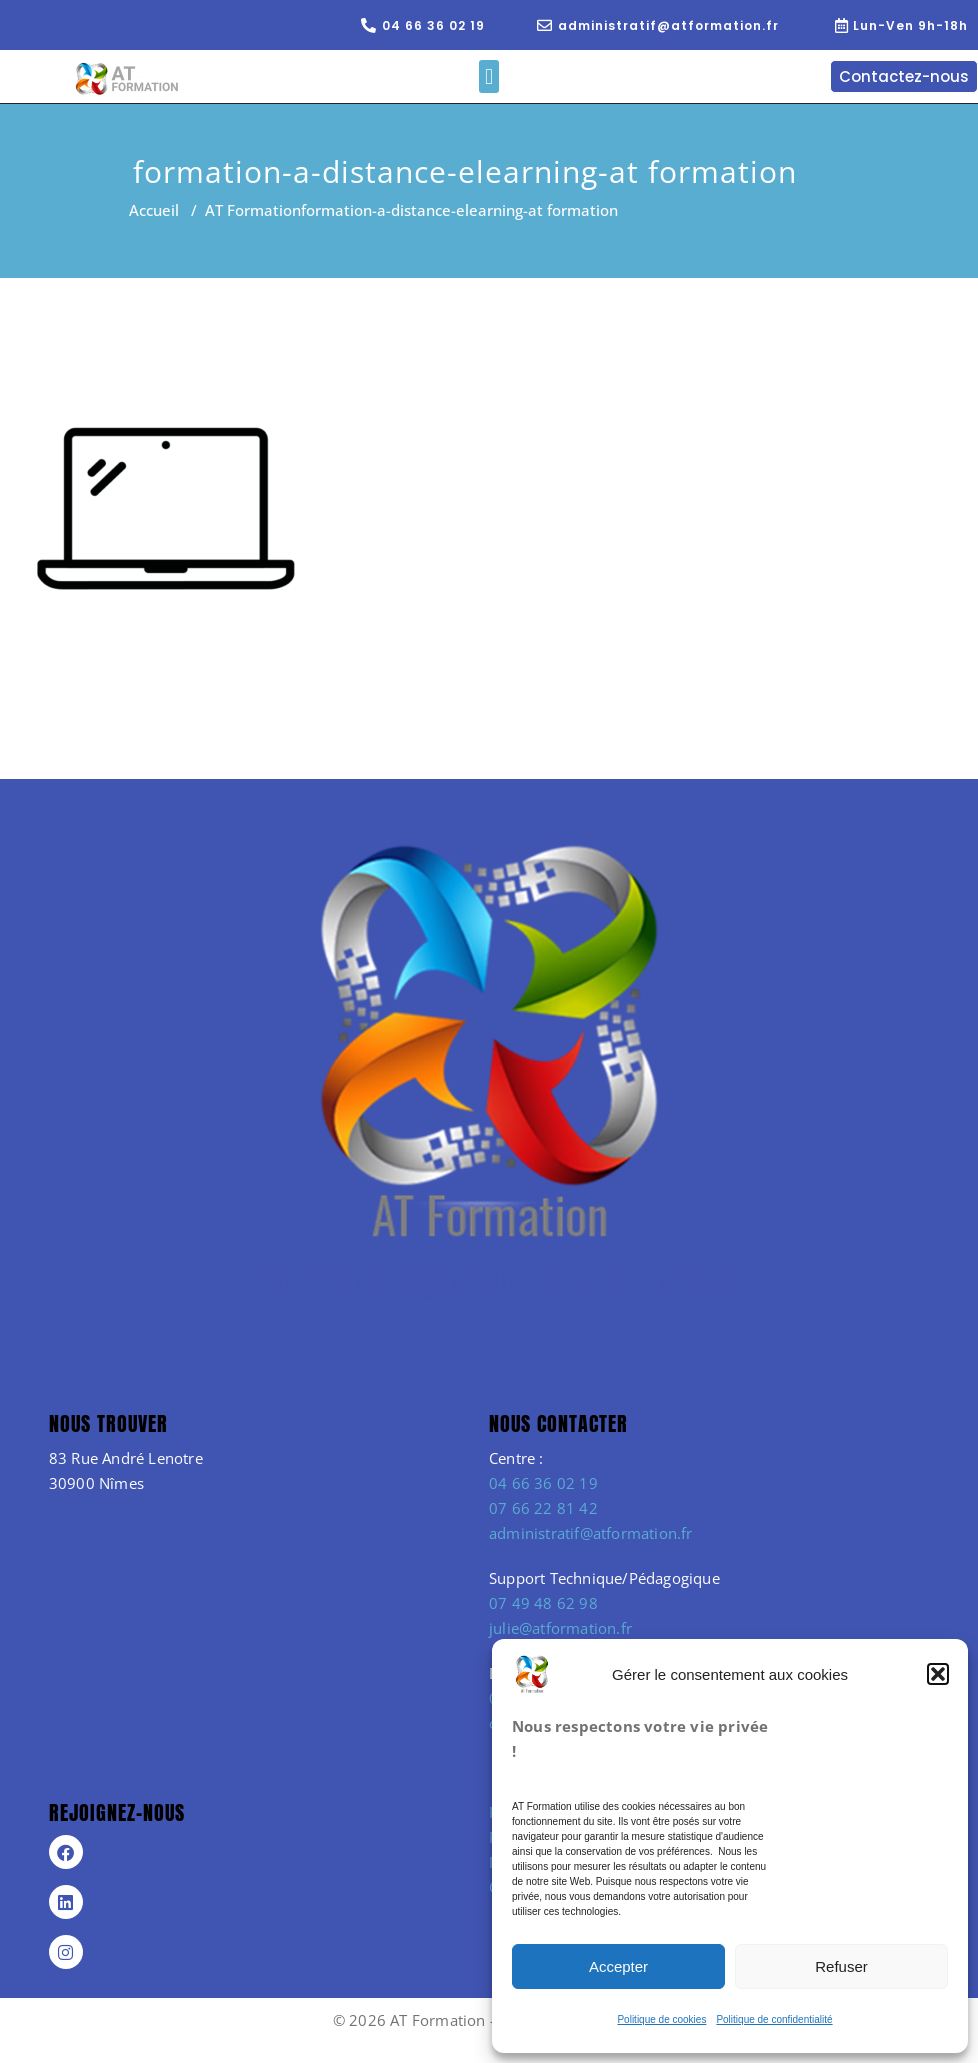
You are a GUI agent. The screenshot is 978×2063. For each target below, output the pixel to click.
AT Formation (253, 210)
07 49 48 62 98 (543, 1603)
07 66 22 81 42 (543, 1508)
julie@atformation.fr (560, 1628)
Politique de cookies (661, 2019)
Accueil (154, 210)
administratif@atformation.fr (591, 1533)
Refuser (841, 1966)
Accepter (618, 1966)
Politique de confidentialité (774, 2019)
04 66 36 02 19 (543, 1483)
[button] (938, 1674)
